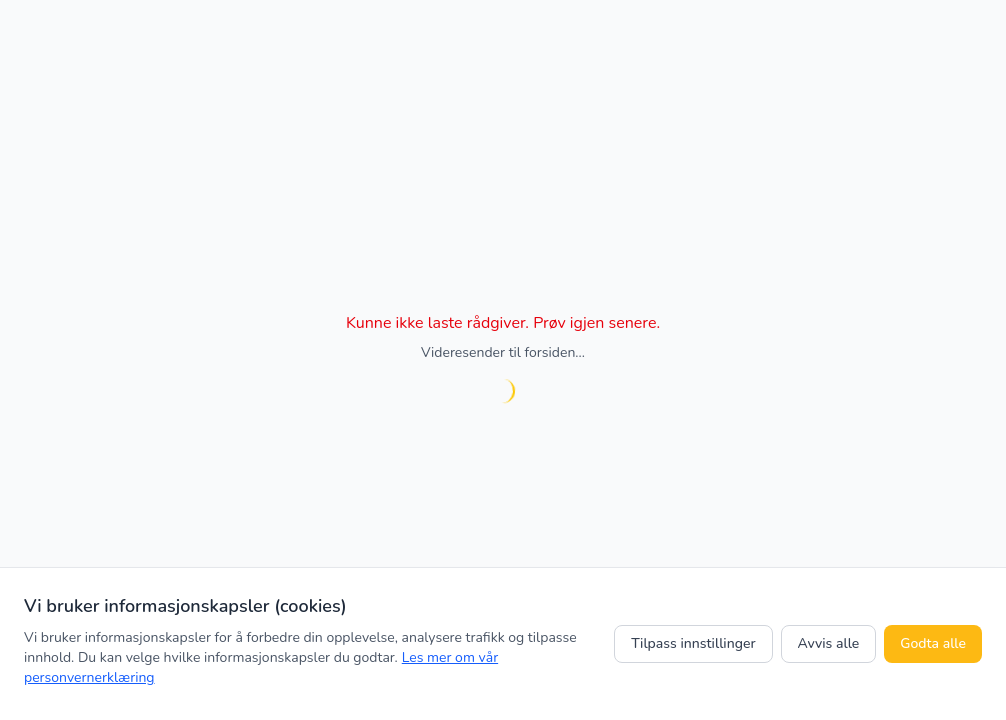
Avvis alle (829, 643)
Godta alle (933, 643)
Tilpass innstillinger (693, 643)
